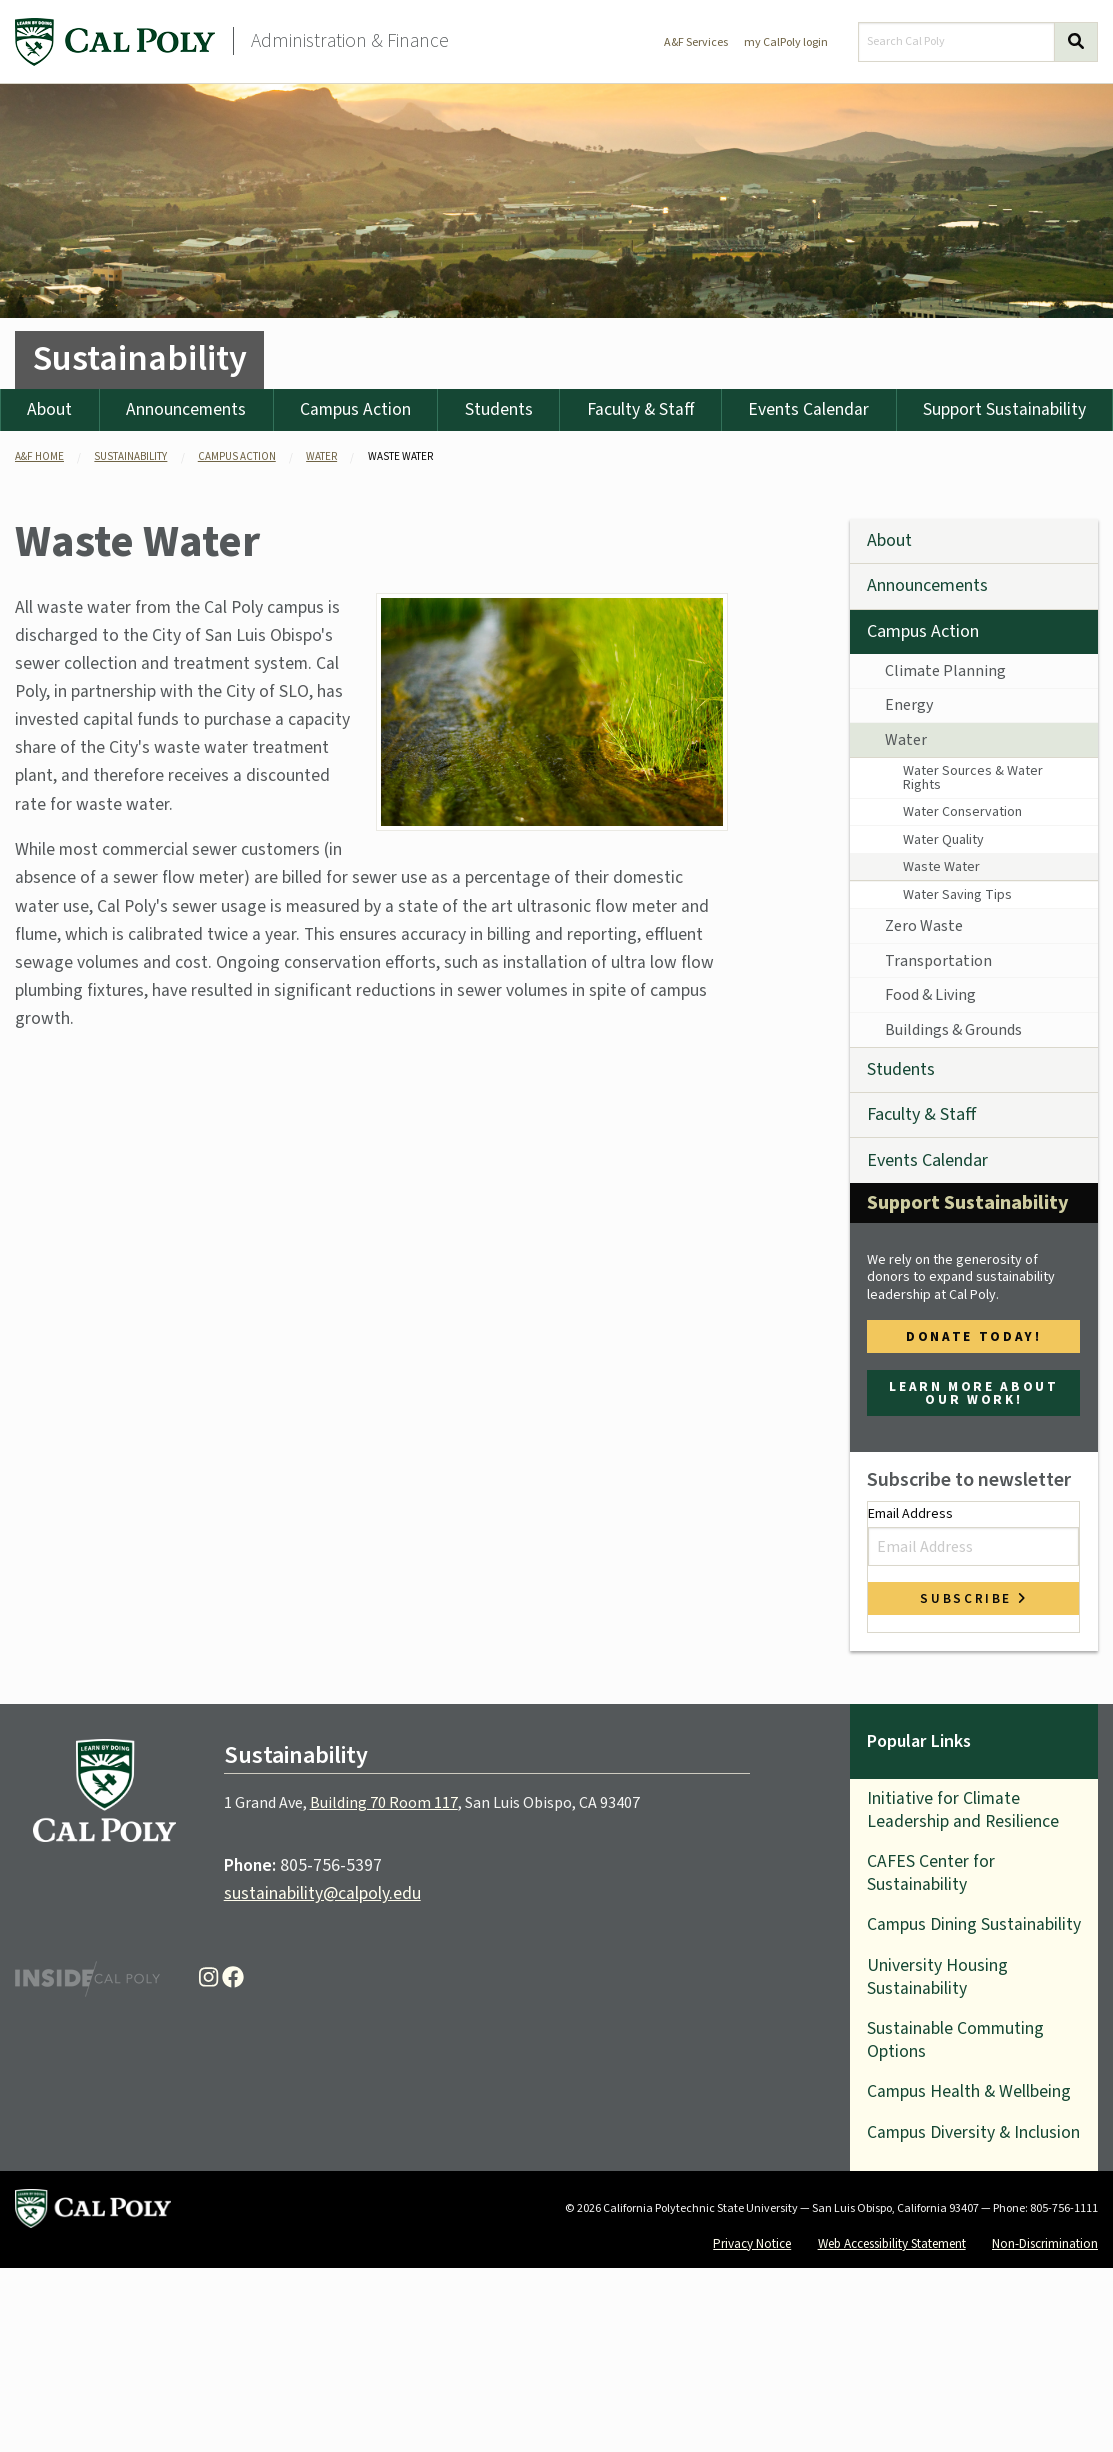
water (321, 456)
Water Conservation (962, 812)
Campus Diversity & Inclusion (973, 2132)
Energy (909, 705)
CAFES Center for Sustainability (931, 1873)
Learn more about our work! (973, 1393)
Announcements (186, 409)
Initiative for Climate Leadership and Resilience (963, 1810)
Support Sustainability (968, 1203)
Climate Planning (945, 671)
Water (906, 740)
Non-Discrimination (1045, 2243)
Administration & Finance (350, 41)
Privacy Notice (752, 2243)
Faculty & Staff (641, 409)
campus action (237, 456)
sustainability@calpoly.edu (322, 1893)
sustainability (130, 456)
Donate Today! (973, 1336)
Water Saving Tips (957, 895)
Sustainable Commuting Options (955, 2040)
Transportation (938, 961)
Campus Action (355, 409)
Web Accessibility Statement (892, 2243)
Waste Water (941, 867)
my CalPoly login (786, 42)
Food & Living (930, 995)
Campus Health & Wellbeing (969, 2091)
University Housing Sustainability (937, 1977)
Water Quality (943, 840)
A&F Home (39, 456)
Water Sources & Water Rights (973, 778)
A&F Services (696, 42)
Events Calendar (808, 409)
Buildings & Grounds (953, 1030)
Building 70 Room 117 (384, 1803)
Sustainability (140, 358)
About (49, 409)
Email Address (973, 1535)
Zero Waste (924, 926)
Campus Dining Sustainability (974, 1924)
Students (499, 409)
